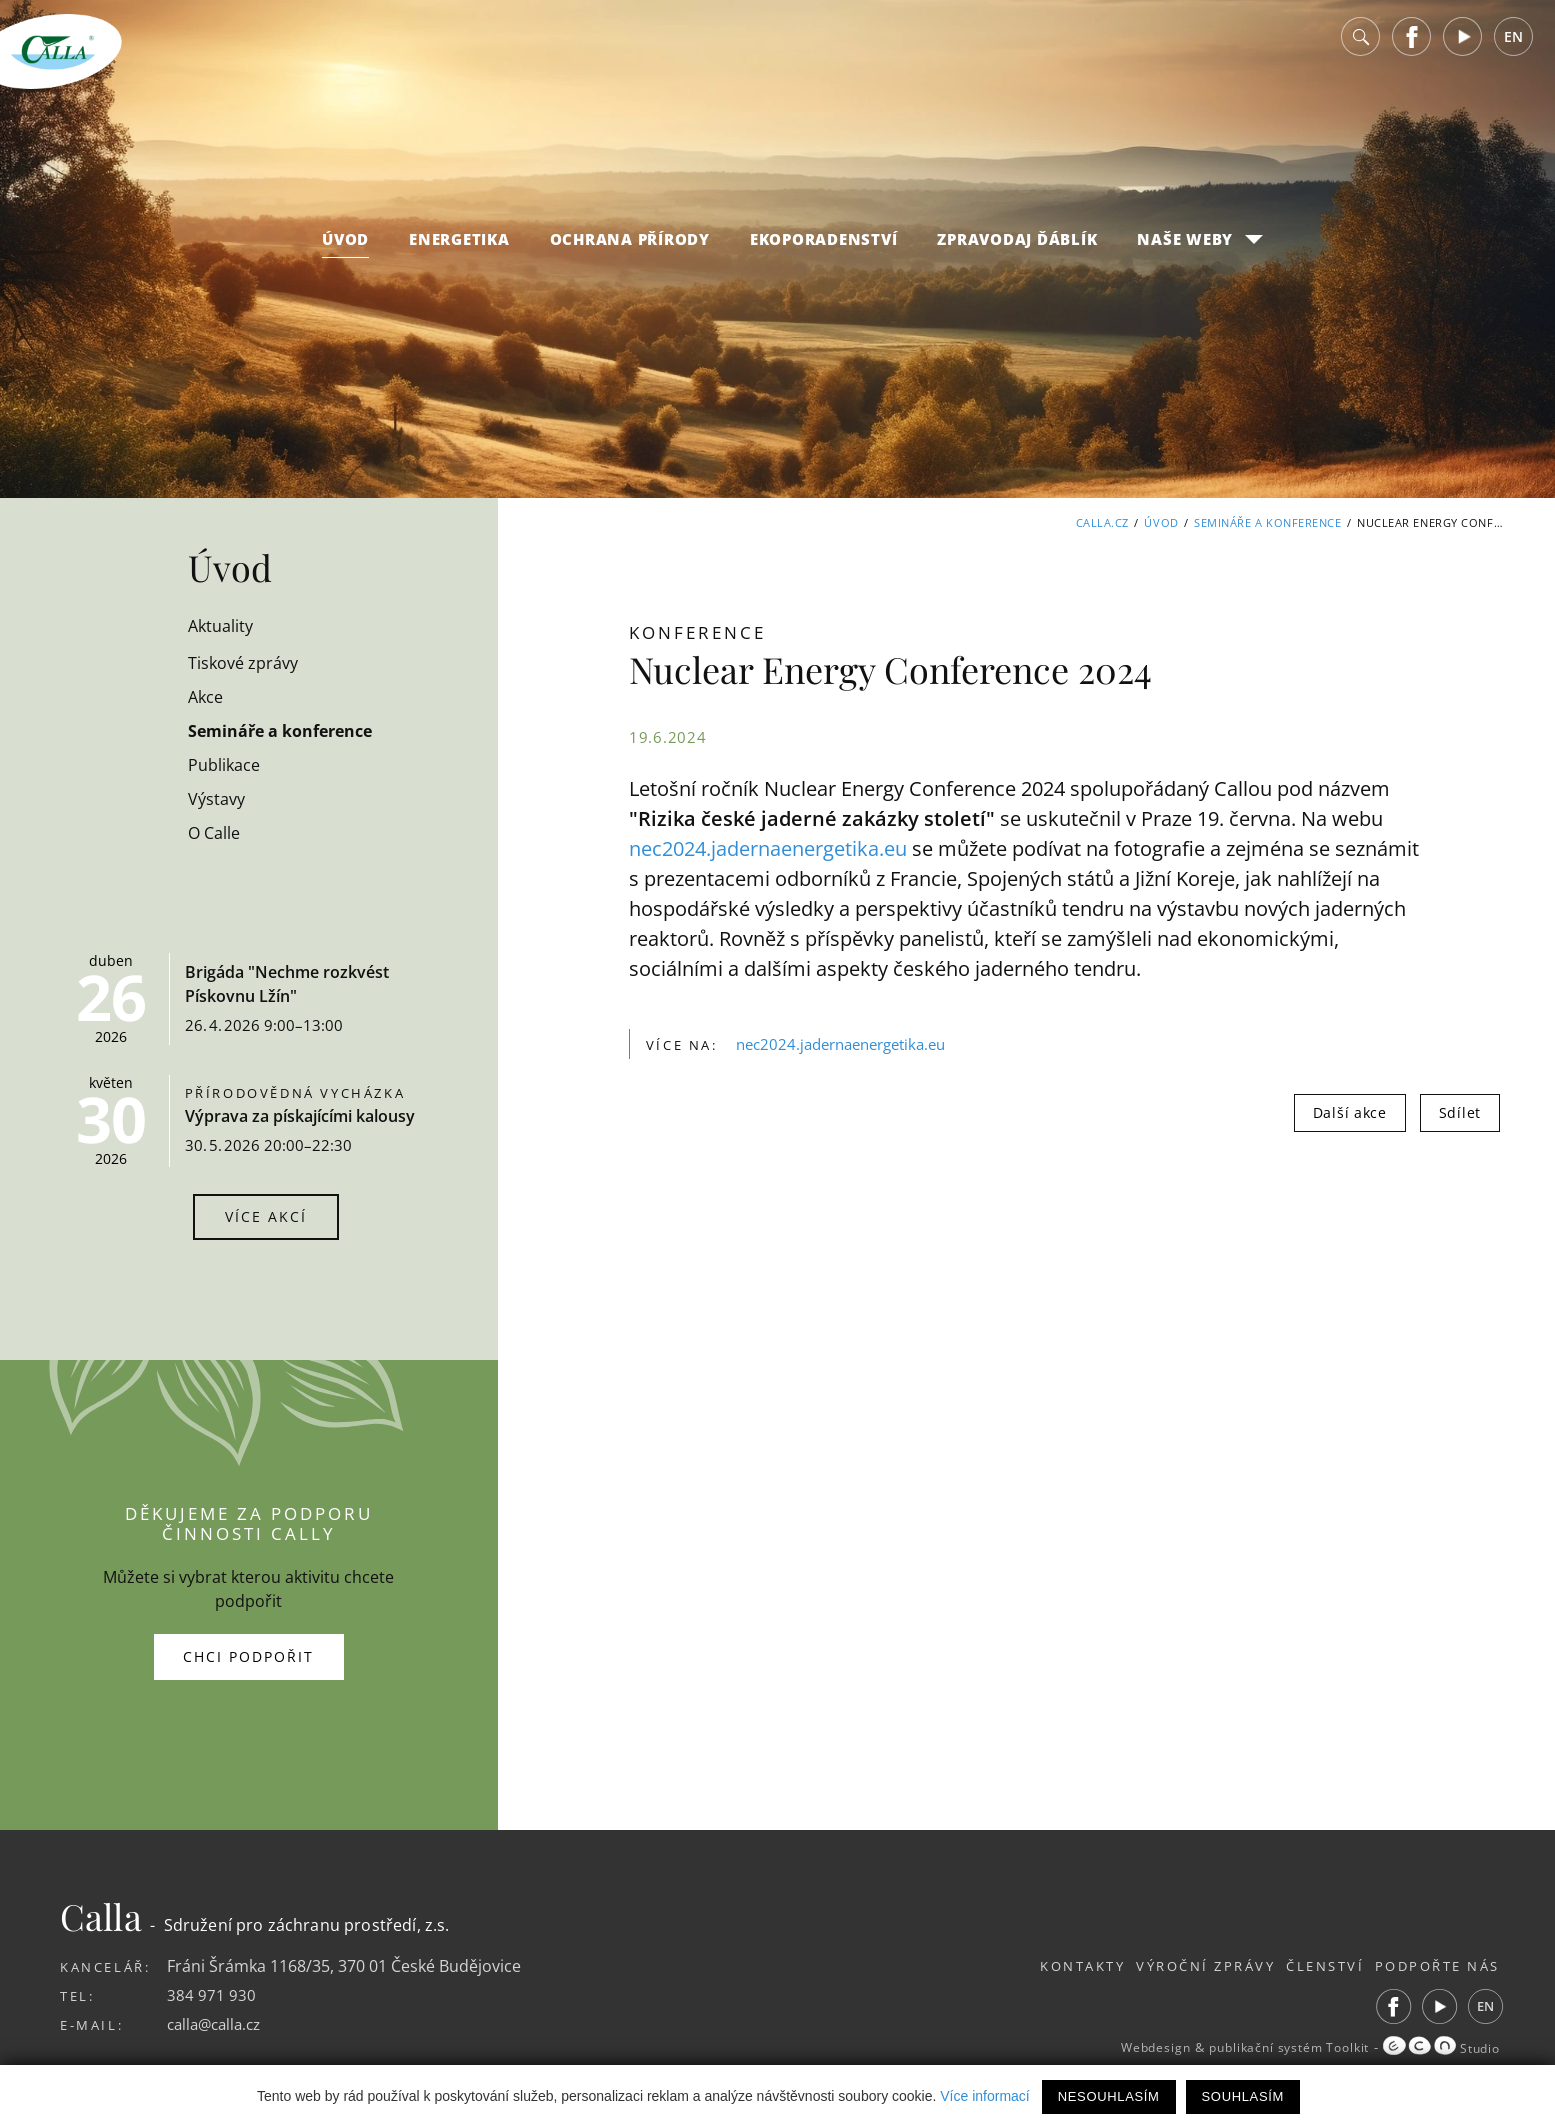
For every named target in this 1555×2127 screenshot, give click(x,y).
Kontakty (1039, 1966)
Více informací (984, 2096)
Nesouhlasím (1109, 2096)
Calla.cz (1101, 522)
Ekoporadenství (824, 252)
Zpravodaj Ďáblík (1017, 252)
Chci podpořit (248, 1656)
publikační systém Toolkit (1270, 2048)
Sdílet (1460, 1112)
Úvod (345, 252)
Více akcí (266, 1216)
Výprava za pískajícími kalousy (300, 1116)
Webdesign (1121, 2048)
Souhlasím (1243, 2096)
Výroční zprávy (1176, 1966)
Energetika (459, 252)
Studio (1438, 2048)
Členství (1310, 1966)
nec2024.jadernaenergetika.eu (768, 848)
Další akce (1350, 1112)
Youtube (1463, 49)
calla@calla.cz (218, 2024)
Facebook (1412, 49)
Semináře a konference (1268, 522)
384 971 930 (211, 1995)
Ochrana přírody (630, 252)
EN (1513, 49)
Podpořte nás (1437, 1966)
